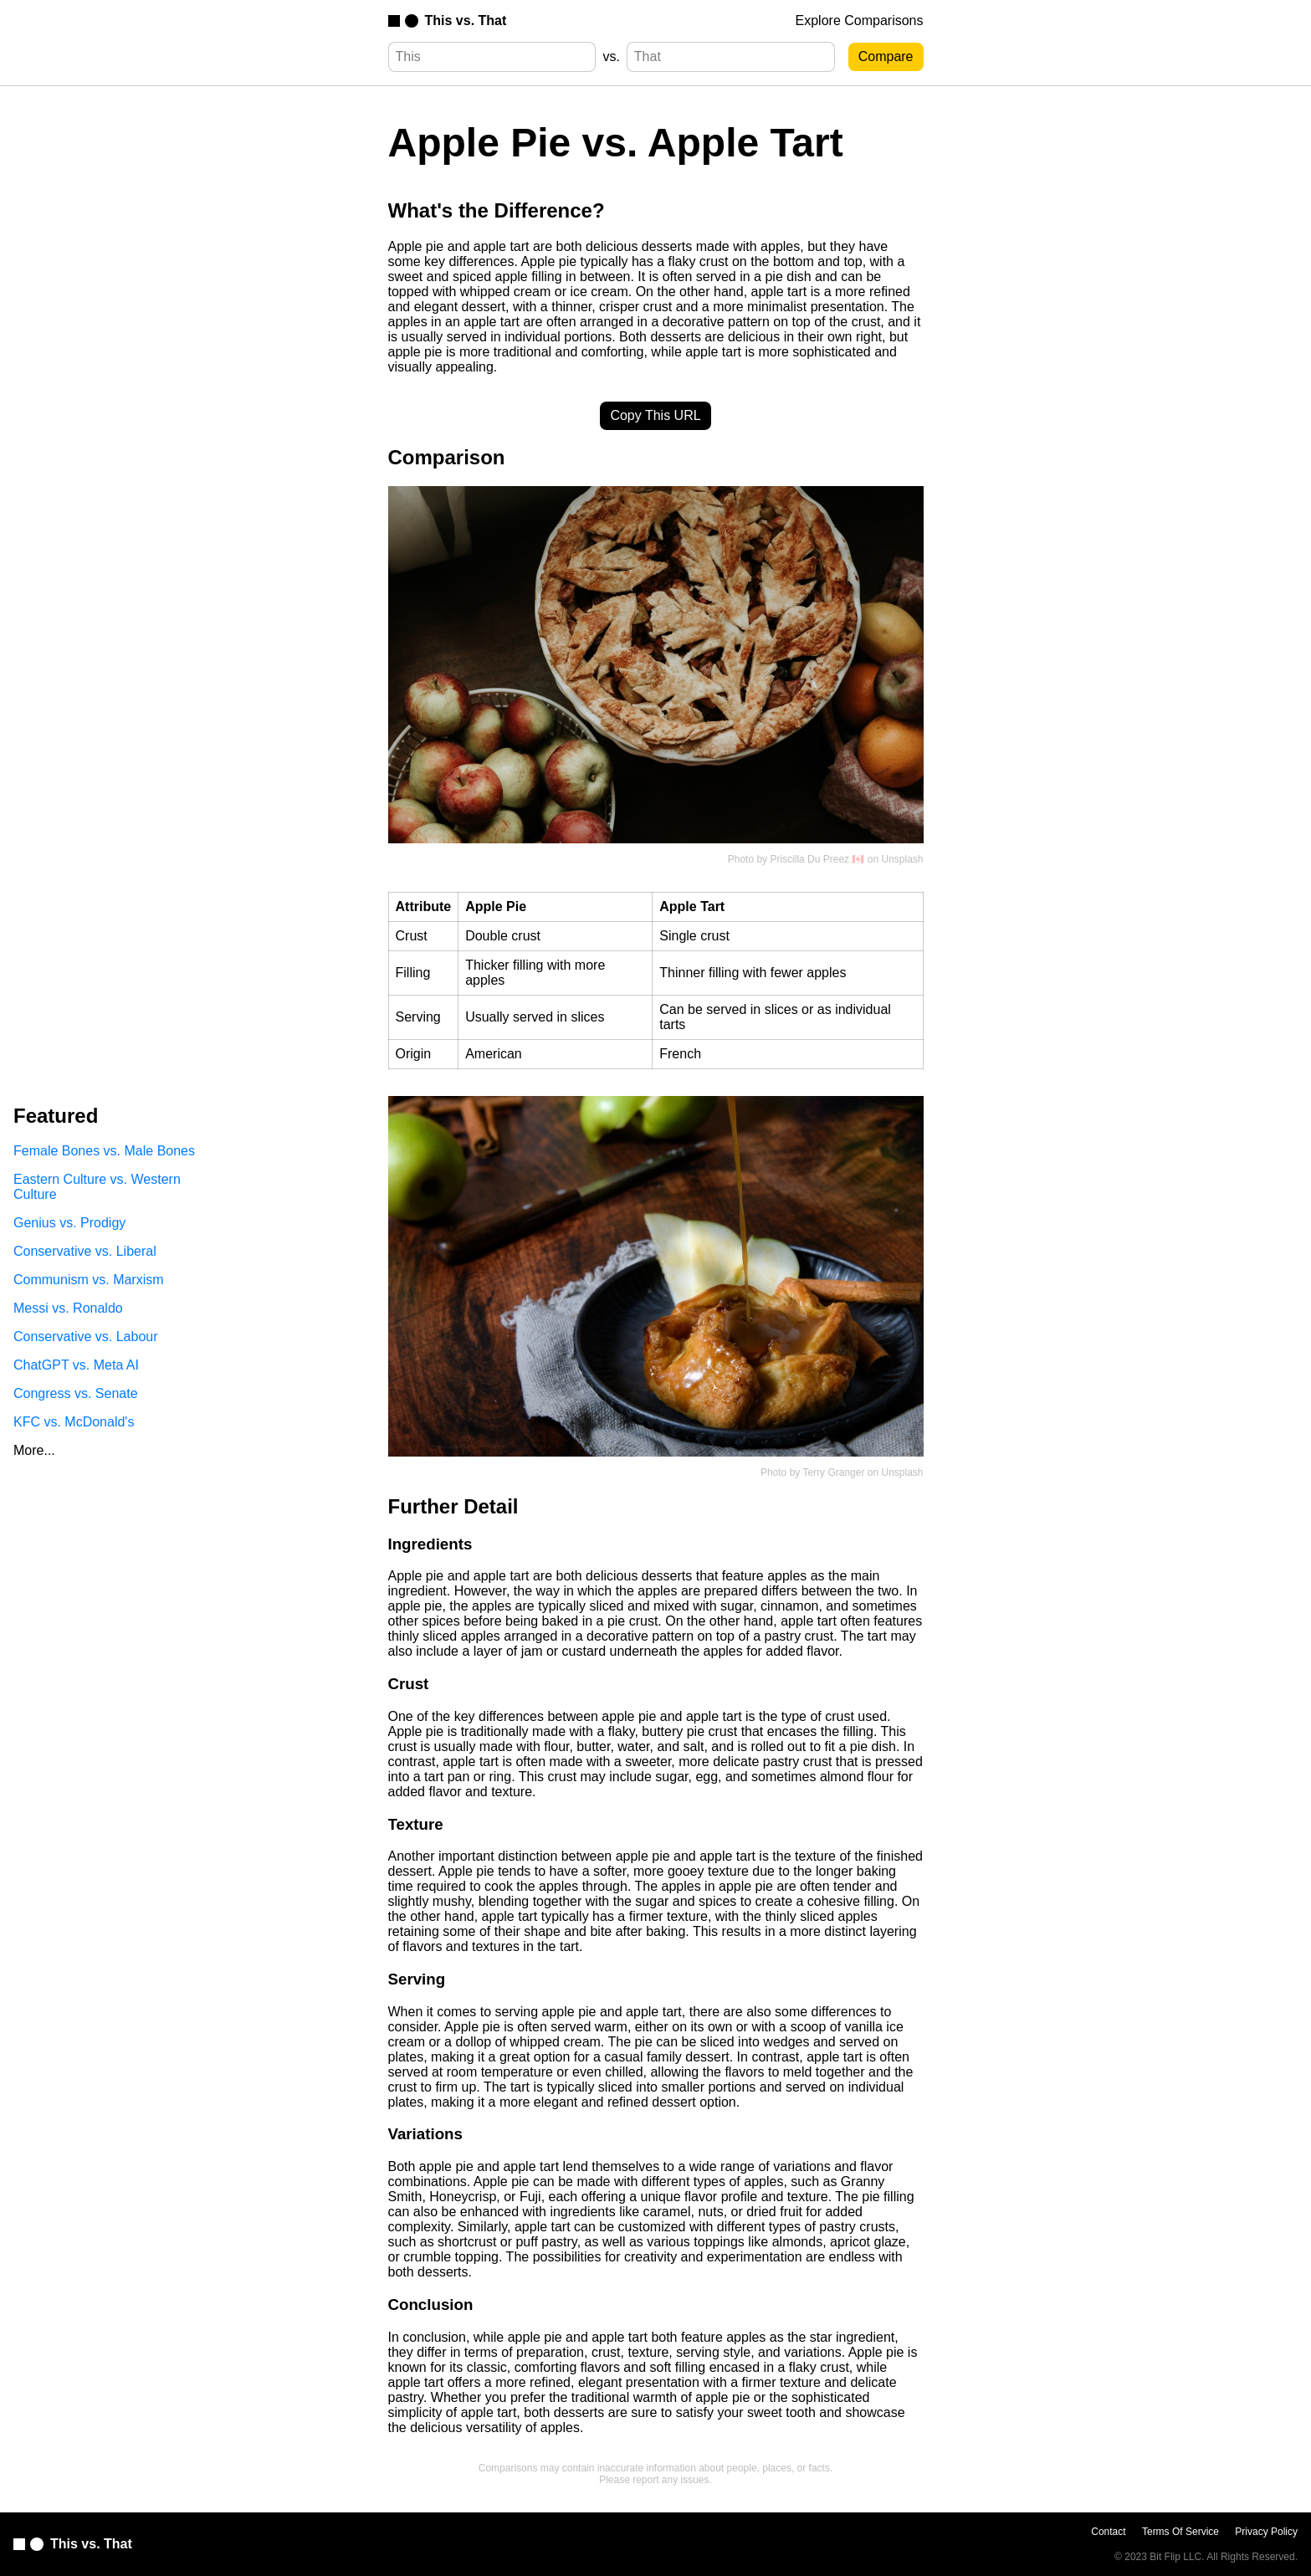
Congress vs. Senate (75, 1393)
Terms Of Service (1180, 2532)
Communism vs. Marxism (88, 1280)
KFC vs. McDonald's (73, 1422)
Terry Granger (833, 1472)
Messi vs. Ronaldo (68, 1308)
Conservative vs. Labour (85, 1336)
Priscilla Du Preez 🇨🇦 (817, 859)
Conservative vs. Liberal (84, 1251)
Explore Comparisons (860, 20)
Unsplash (902, 859)
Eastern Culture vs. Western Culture (97, 1186)
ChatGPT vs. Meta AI (76, 1365)
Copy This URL (655, 415)
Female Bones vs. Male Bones (104, 1151)
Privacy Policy (1266, 2532)
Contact (1108, 2532)
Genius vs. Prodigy (69, 1223)
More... (34, 1450)
